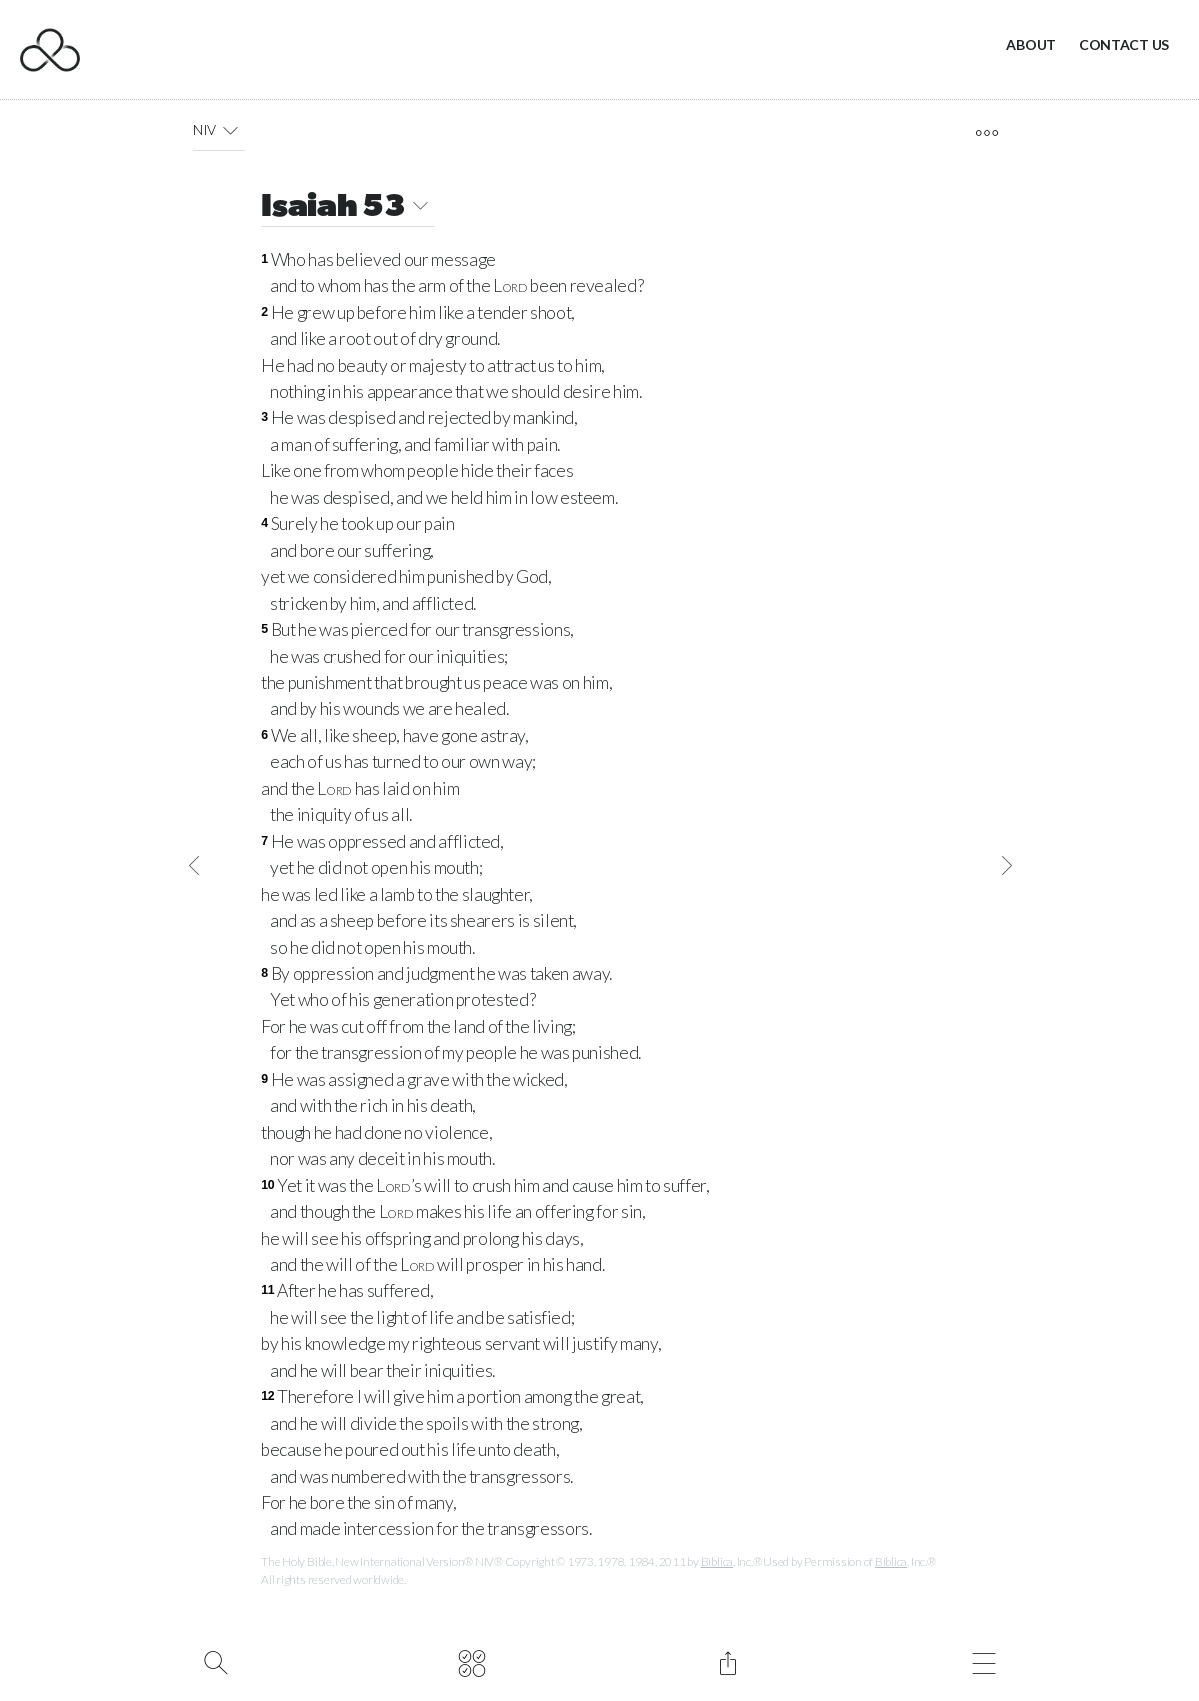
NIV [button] (219, 130)
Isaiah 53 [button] (348, 208)
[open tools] (986, 133)
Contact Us (1124, 44)
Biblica (717, 1561)
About (1031, 44)
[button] (230, 130)
